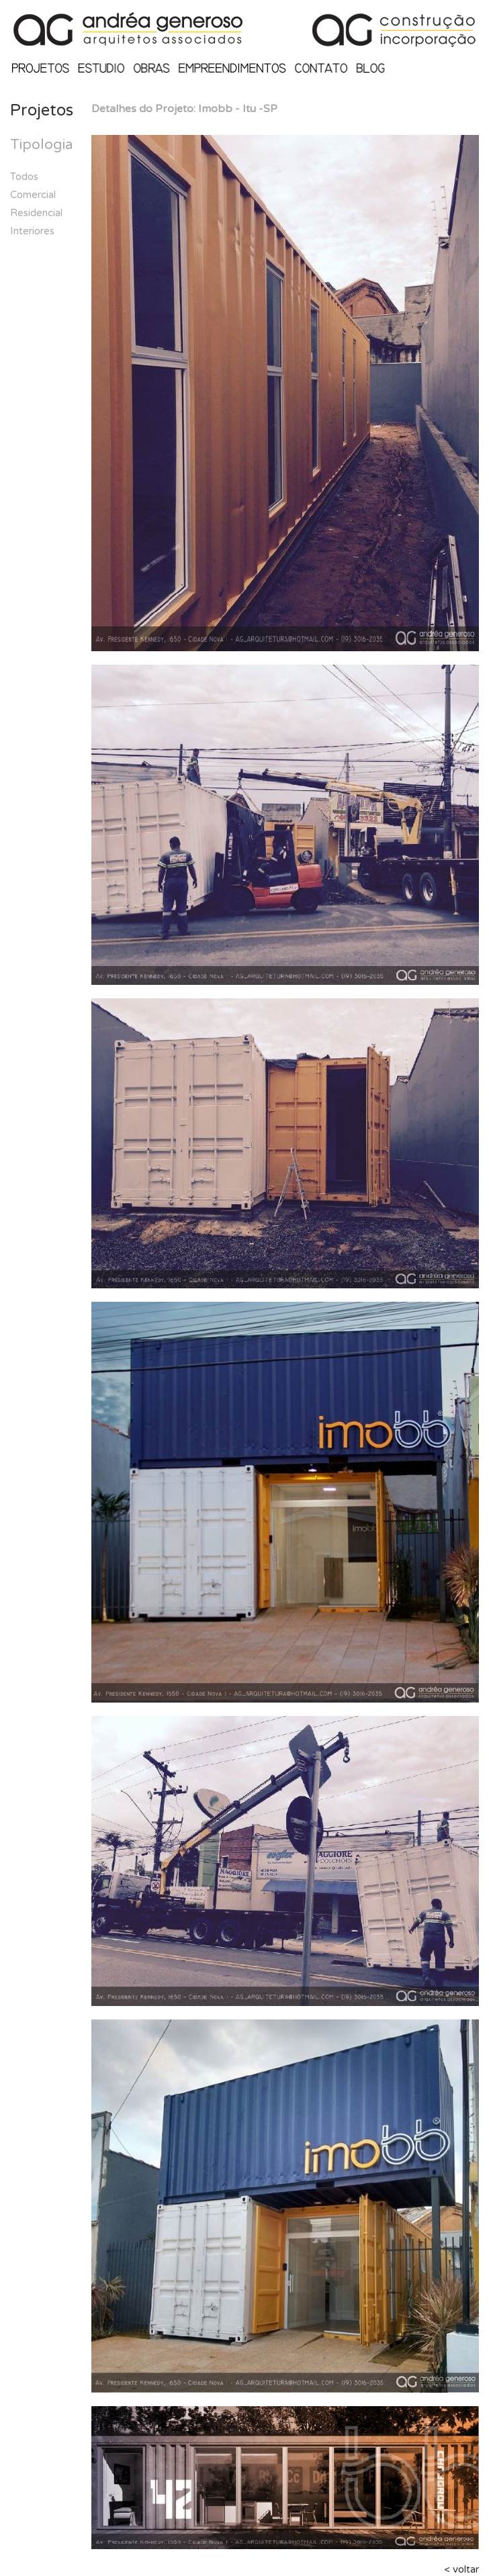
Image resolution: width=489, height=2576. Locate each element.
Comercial (33, 195)
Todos (24, 177)
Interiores (32, 231)
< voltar (461, 2569)
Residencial (36, 213)
